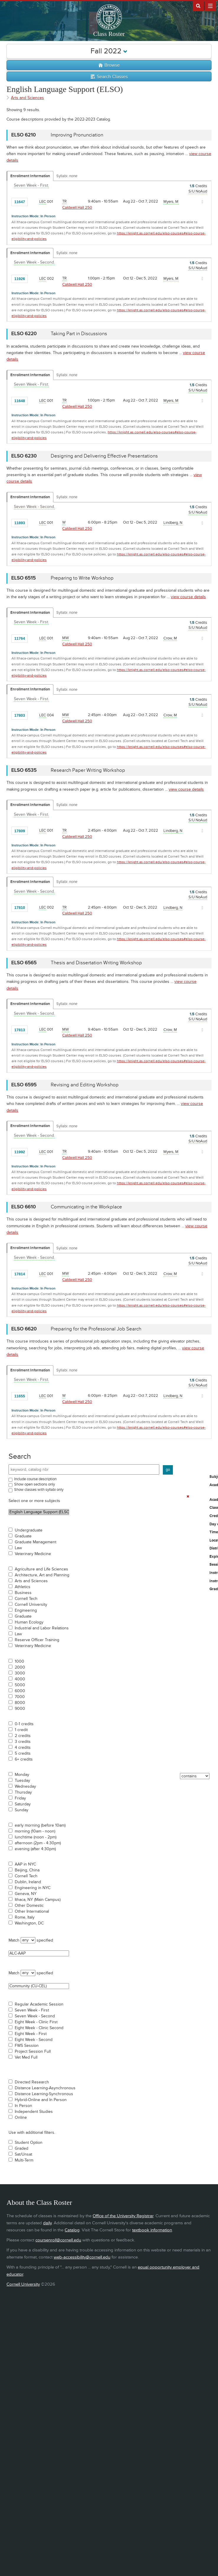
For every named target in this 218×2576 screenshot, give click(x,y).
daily (47, 2223)
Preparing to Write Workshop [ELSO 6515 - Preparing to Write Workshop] (82, 578)
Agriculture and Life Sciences (41, 1569)
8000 (20, 1703)
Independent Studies (34, 2112)
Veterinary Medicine (33, 1554)
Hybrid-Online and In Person (41, 2100)
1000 (19, 1661)
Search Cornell (198, 5)
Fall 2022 (109, 51)
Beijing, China (27, 1870)
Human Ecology (29, 1622)
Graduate (23, 1536)
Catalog (72, 2230)
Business (23, 1593)
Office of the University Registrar (123, 2216)
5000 (20, 1685)
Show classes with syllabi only (38, 1489)
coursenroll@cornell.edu (58, 2240)
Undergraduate (28, 1530)
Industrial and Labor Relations (42, 1628)
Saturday (23, 1804)
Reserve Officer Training (37, 1640)
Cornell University (31, 1605)
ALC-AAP (39, 1953)
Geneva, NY (26, 1894)
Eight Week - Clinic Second (39, 2028)
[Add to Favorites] (33, 201)
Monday (22, 1775)
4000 (20, 1679)
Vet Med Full (26, 2057)
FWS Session (27, 2046)
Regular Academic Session (39, 2004)
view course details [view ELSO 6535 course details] (186, 789)
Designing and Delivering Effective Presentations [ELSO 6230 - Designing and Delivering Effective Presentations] (104, 456)
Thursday (23, 1792)
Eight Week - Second (34, 2040)
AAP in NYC (25, 1864)
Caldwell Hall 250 (77, 207)
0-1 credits (24, 1724)
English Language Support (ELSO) (39, 1512)
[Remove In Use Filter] (187, 1496)
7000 (20, 1697)
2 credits (23, 1736)
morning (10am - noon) (35, 1831)
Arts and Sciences (31, 1581)
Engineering (26, 1610)
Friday (20, 1798)
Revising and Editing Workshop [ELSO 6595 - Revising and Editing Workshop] (85, 1085)
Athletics (22, 1587)
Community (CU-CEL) (39, 1986)
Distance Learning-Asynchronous (45, 2088)
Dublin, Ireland (28, 1882)
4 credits (23, 1748)
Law (18, 1548)
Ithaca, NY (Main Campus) (37, 1900)
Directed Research (32, 2082)
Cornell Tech (26, 1599)
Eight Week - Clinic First (36, 2022)
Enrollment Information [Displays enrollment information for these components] (30, 176)
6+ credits (24, 1759)
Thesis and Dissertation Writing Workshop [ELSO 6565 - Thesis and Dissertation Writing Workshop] (96, 963)
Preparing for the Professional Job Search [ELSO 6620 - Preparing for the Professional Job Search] (96, 1329)
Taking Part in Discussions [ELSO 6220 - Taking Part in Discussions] (79, 334)
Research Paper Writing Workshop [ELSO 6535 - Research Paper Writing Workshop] (88, 770)
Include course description (35, 1479)
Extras (210, 5)
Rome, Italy (25, 1917)
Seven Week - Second (35, 2016)
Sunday (21, 1810)
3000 (20, 1673)
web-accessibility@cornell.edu (82, 2257)
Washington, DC (29, 1923)
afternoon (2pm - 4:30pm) (38, 1843)
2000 (20, 1667)
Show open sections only (34, 1484)
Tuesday (22, 1781)
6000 (20, 1691)
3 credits (23, 1742)
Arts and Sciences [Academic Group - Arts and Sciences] (27, 97)
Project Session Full (33, 2051)
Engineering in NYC (32, 1888)
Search (20, 1456)
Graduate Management (35, 1542)
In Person (23, 2106)
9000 (20, 1709)
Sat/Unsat (23, 2154)
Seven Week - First (32, 2010)
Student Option (28, 2143)
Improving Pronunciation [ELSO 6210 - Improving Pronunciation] (77, 135)
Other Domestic (29, 1906)
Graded (21, 2148)
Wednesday (25, 1786)
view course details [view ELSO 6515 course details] (188, 596)
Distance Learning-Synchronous (44, 2094)
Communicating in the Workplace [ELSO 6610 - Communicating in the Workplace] (86, 1207)
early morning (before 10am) (40, 1825)
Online (21, 2118)
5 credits (23, 1753)
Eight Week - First (31, 2034)
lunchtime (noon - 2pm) (35, 1837)
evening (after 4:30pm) (35, 1849)
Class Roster (109, 33)
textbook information (152, 2230)
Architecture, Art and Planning (42, 1575)
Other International (32, 1911)
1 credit (21, 1730)
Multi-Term (24, 2160)
